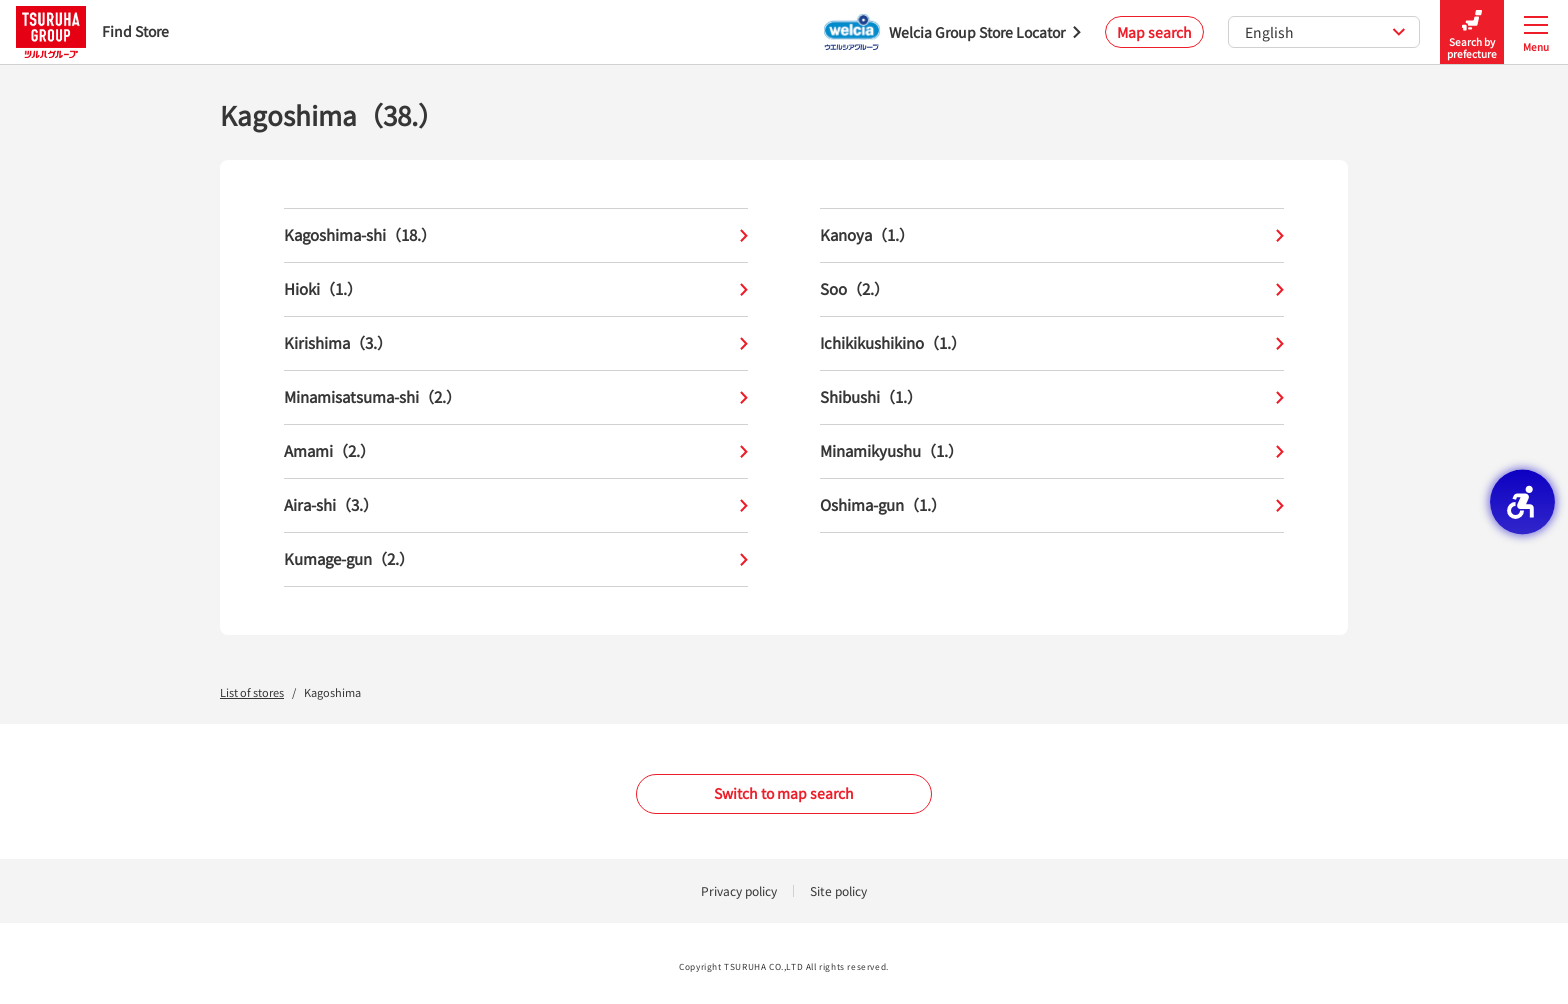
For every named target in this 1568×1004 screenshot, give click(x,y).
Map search (1154, 32)
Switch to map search (784, 793)
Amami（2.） (516, 451)
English (1325, 32)
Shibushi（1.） (1052, 397)
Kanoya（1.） (1052, 235)
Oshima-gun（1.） (1052, 505)
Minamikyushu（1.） (1052, 451)
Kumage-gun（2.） (516, 559)
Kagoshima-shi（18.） (516, 235)
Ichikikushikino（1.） (1052, 343)
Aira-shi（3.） (516, 505)
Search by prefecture (1472, 32)
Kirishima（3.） (516, 343)
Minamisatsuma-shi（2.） (516, 397)
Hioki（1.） (516, 289)
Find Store (92, 31)
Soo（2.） (1052, 289)
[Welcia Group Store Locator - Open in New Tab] (952, 32)
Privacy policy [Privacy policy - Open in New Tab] (739, 890)
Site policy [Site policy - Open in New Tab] (838, 890)
